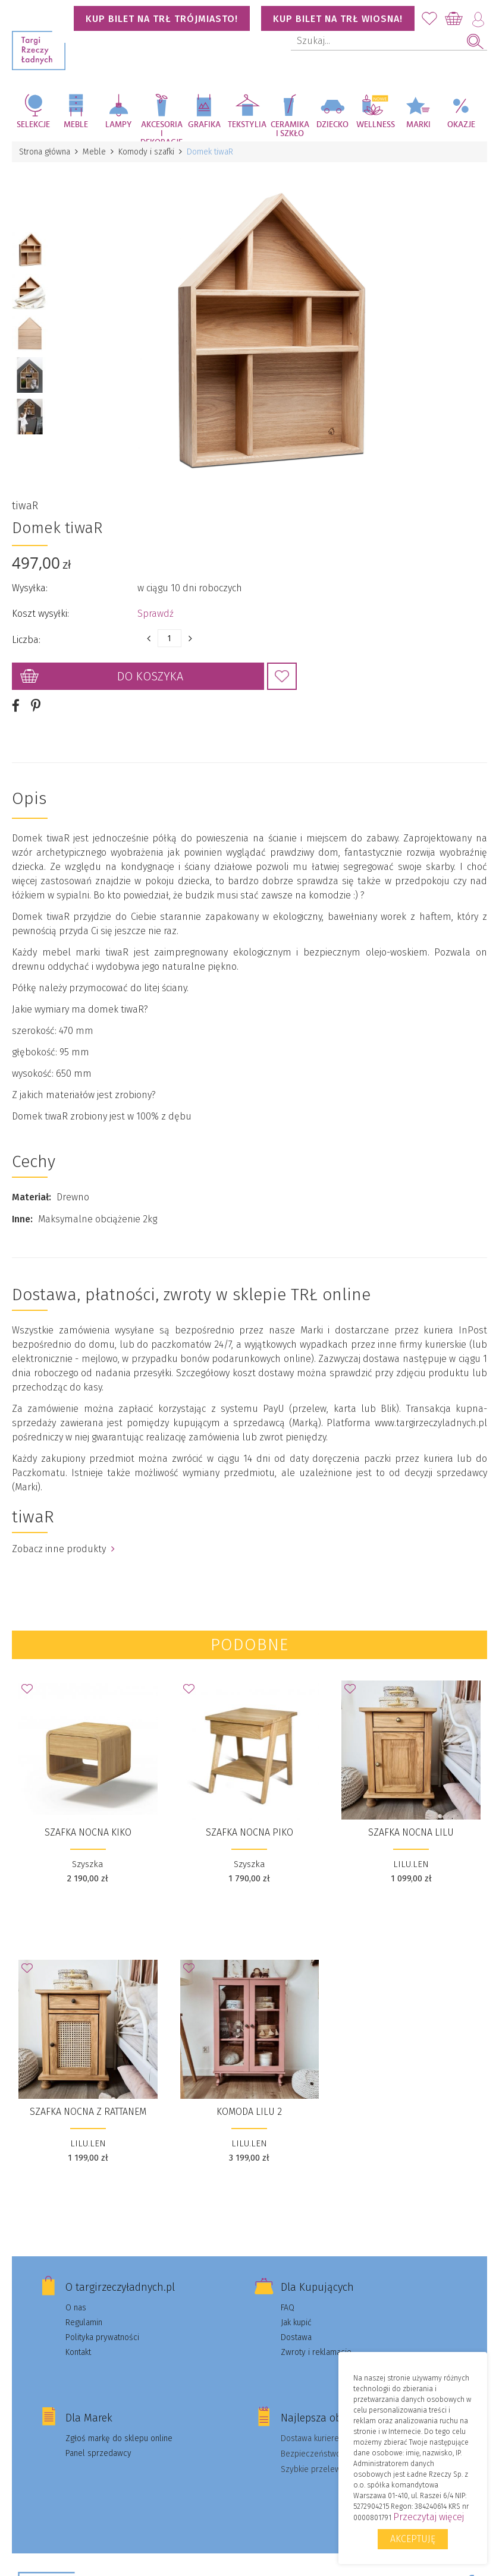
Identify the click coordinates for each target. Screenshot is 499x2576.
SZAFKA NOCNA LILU (411, 1832)
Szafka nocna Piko (249, 1832)
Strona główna (44, 152)
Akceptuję (412, 2539)
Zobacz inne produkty (63, 1549)
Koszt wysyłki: (40, 613)
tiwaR (25, 505)
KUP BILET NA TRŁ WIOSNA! (338, 18)
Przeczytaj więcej (428, 2517)
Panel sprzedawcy (98, 2453)
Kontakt (78, 2352)
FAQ (287, 2308)
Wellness (375, 125)
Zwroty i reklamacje (316, 2352)
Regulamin (83, 2323)
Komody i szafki (146, 152)
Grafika (204, 125)
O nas (75, 2308)
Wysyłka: (30, 588)
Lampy (118, 125)
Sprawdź (155, 613)
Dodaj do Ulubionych (282, 676)
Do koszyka (150, 676)
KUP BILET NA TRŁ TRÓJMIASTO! (162, 18)
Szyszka (87, 1864)
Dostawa (296, 2337)
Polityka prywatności (102, 2337)
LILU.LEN (411, 1864)
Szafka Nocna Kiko (88, 1832)
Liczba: (26, 639)
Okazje (461, 125)
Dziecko (332, 125)
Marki (418, 125)
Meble (76, 125)
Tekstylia (247, 125)
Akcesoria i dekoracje (161, 131)
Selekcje (33, 125)
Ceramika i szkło (290, 129)
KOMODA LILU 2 (249, 2111)
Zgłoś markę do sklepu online (118, 2438)
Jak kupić (296, 2323)
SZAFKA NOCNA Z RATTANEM (88, 2111)
